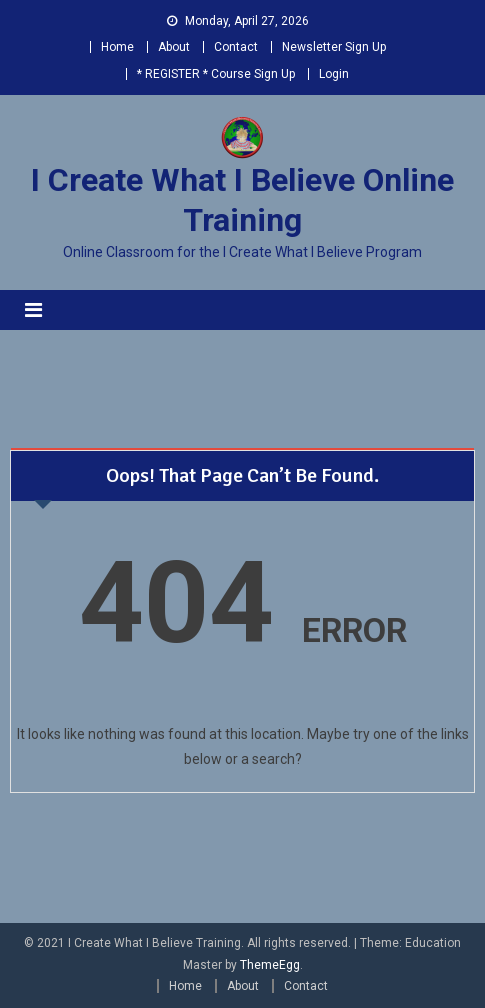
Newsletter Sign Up (334, 47)
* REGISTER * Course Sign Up (216, 74)
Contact (236, 47)
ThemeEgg (270, 965)
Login (334, 74)
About (174, 47)
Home (117, 47)
